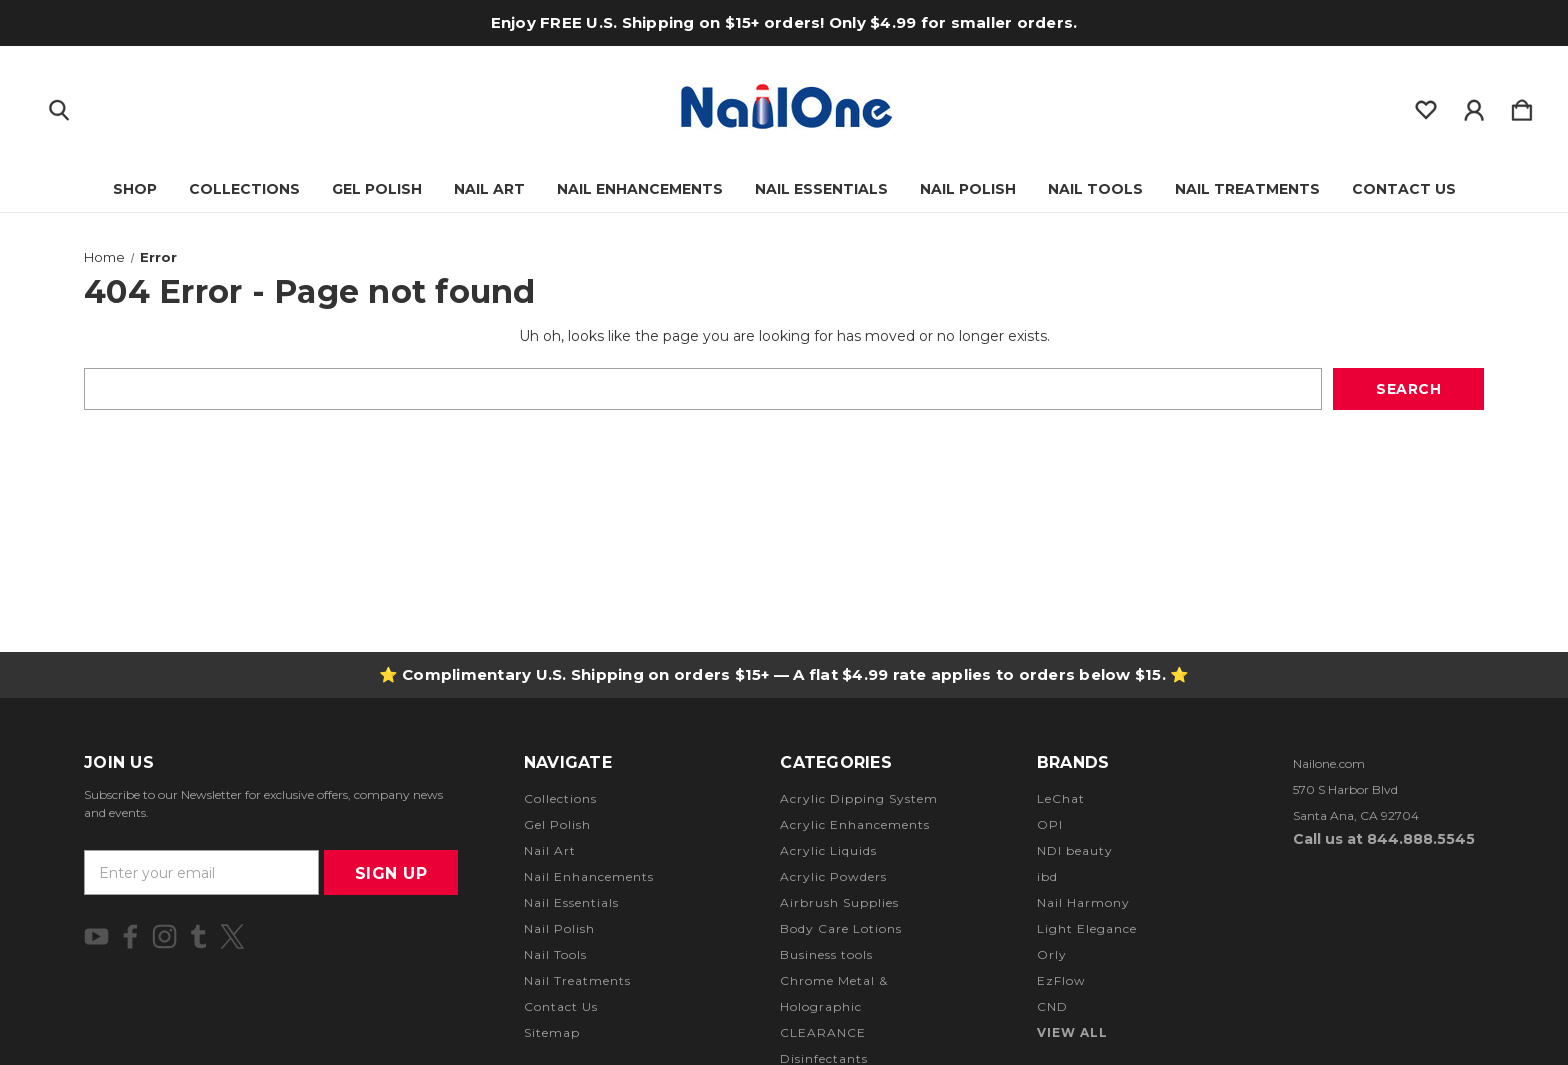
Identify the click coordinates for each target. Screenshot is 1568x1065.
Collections (244, 189)
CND (1052, 1006)
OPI (1050, 824)
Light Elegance (1087, 928)
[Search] (59, 106)
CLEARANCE (823, 1032)
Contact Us (1404, 189)
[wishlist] (1426, 106)
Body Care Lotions (841, 928)
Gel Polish (377, 189)
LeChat (1061, 798)
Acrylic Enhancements (855, 824)
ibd (1047, 876)
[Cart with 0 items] (1522, 106)
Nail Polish (968, 189)
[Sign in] (1474, 106)
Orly (1052, 954)
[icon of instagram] (164, 936)
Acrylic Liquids (828, 850)
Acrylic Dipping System (859, 798)
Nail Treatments (1247, 189)
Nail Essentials (821, 189)
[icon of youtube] (96, 936)
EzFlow (1061, 980)
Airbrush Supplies (839, 902)
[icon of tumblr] (198, 936)
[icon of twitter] (232, 936)
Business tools (826, 954)
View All (1072, 1032)
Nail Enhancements (640, 189)
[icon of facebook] (130, 936)
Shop (135, 189)
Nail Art (489, 189)
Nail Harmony (1083, 902)
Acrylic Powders (833, 876)
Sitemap (552, 1032)
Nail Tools (1095, 189)
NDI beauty (1075, 850)
